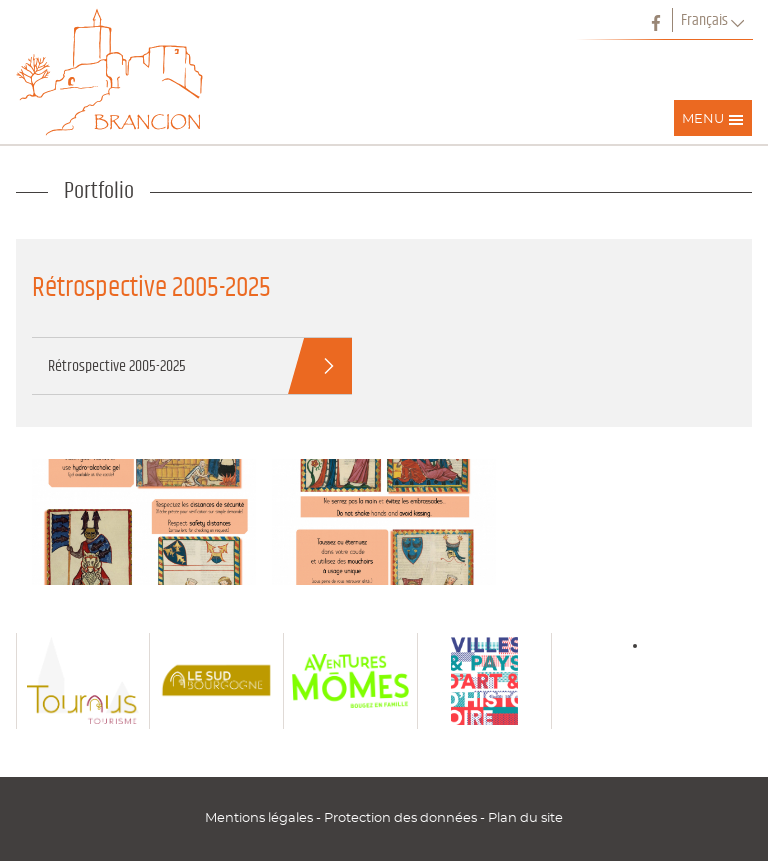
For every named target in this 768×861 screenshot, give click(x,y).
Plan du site (525, 818)
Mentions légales (260, 818)
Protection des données (402, 818)
